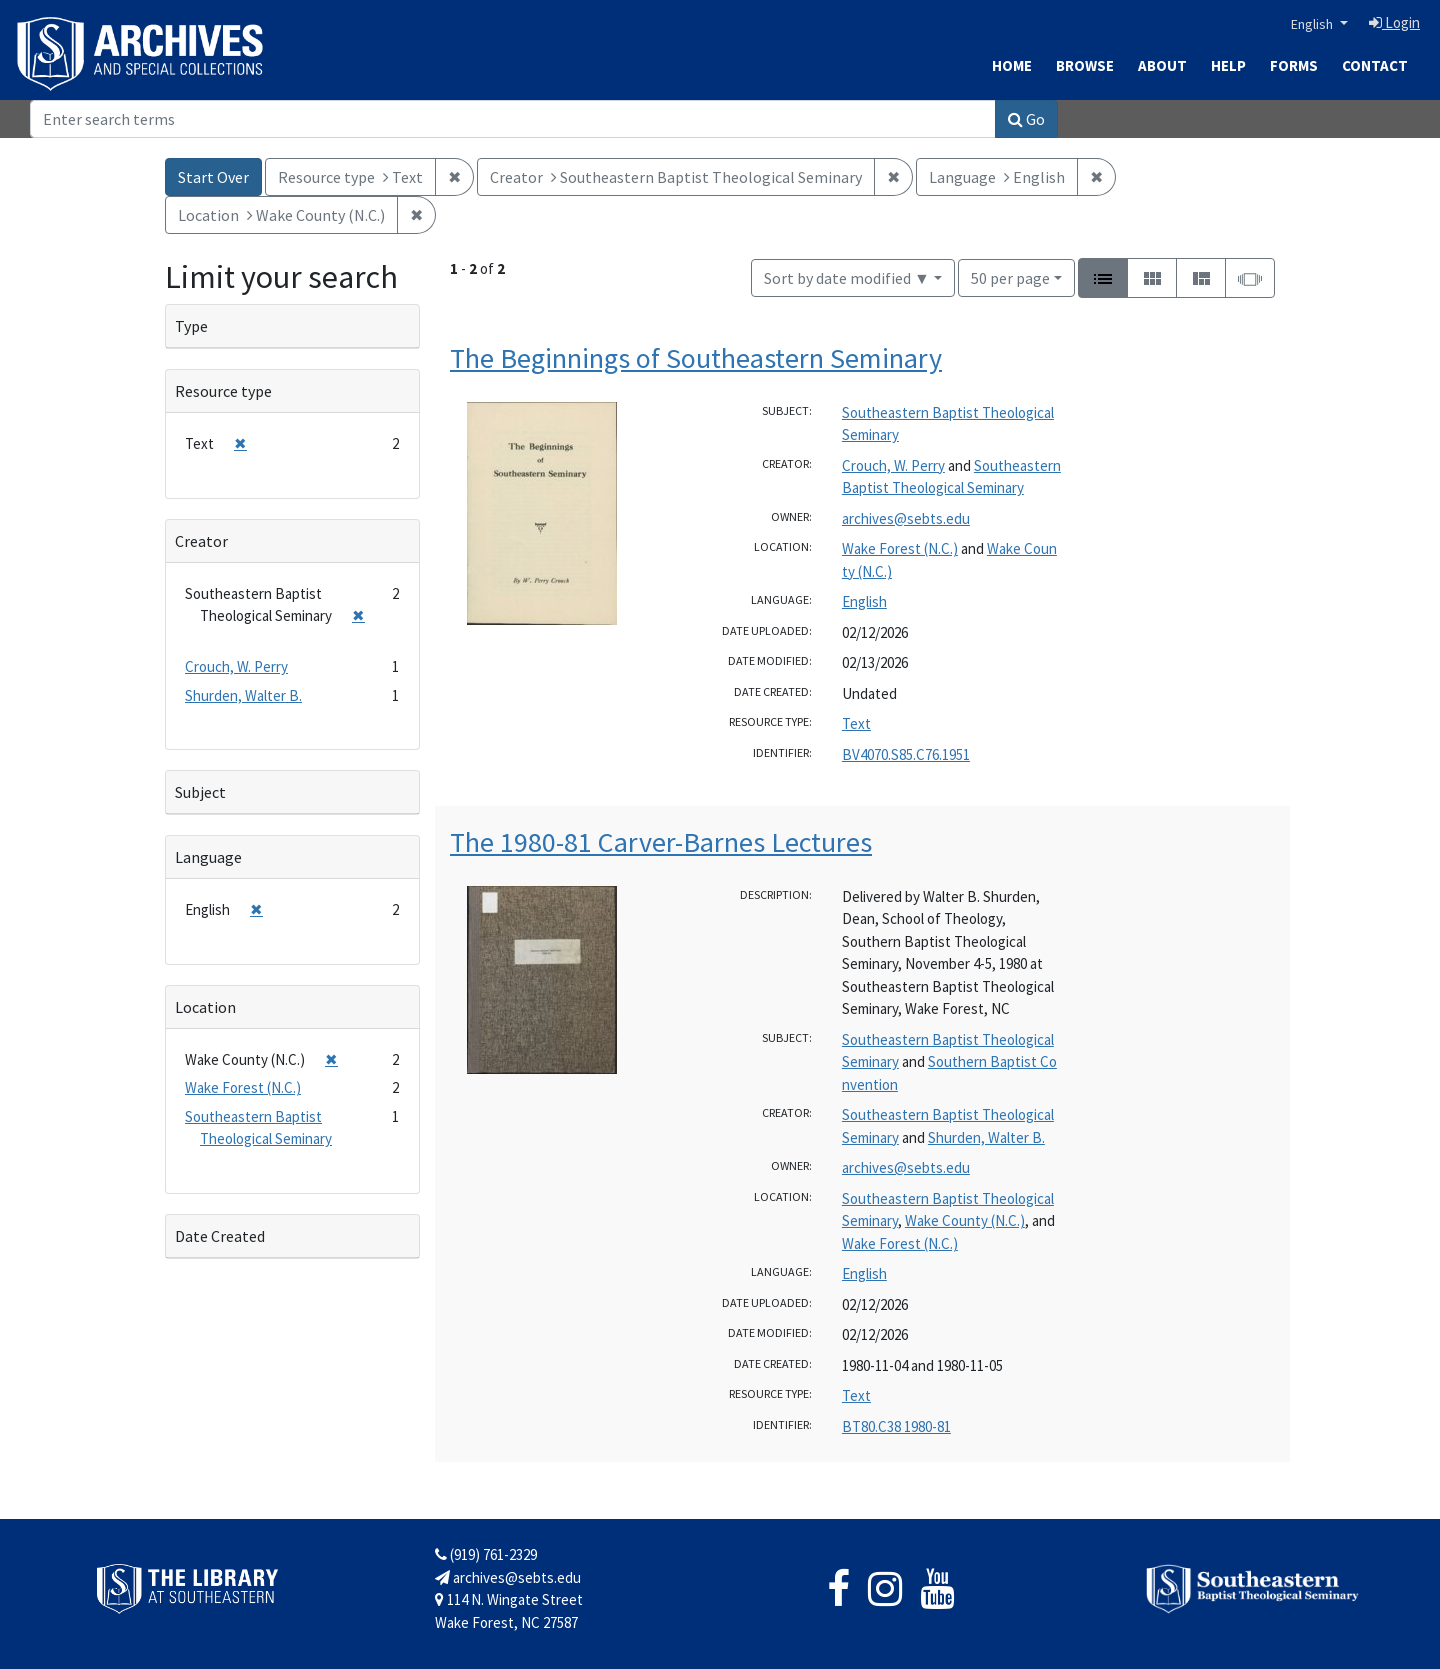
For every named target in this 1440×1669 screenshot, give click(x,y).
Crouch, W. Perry (893, 465)
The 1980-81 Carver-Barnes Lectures (661, 842)
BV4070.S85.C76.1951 (906, 754)
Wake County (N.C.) (965, 1220)
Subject (200, 792)
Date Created (220, 1236)
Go (1026, 119)
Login (1394, 22)
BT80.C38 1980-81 (896, 1426)
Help (1228, 65)
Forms (1294, 65)
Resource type (223, 391)
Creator (201, 541)
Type (191, 326)
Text (856, 723)
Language (208, 857)
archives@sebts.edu (906, 518)
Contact (1375, 65)
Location (205, 1007)
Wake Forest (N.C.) (900, 548)
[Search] (513, 119)
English (1313, 24)
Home (1012, 65)
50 (1010, 276)
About (1162, 65)
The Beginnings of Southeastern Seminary (696, 358)
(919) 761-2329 (486, 1554)
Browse (1085, 65)
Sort (847, 278)
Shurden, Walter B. (986, 1137)
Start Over (213, 177)
